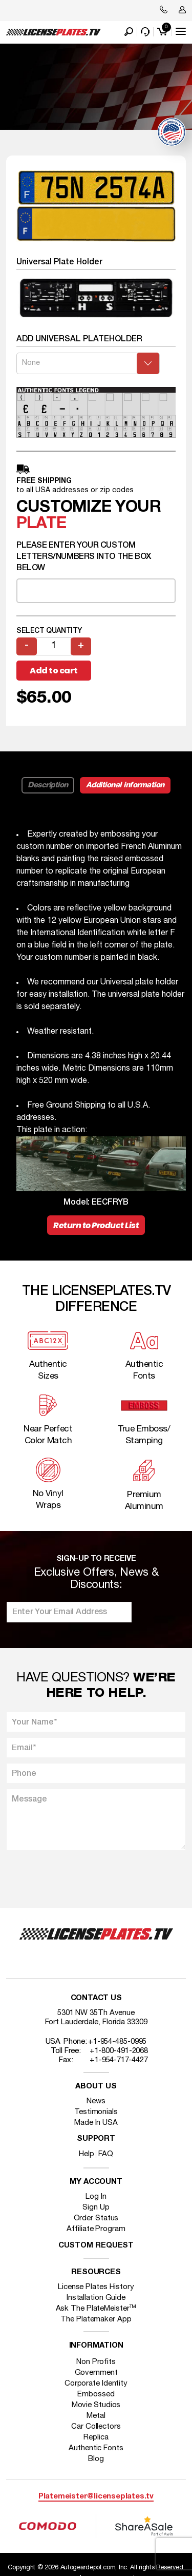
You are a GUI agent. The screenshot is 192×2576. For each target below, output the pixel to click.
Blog (96, 2459)
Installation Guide (96, 2297)
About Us (95, 2086)
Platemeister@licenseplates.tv (96, 2497)
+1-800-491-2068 (119, 2051)
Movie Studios (96, 2405)
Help (86, 2154)
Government (96, 2372)
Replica (95, 2437)
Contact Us (96, 1998)
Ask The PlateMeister (96, 2308)
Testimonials (96, 2112)
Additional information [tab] (125, 785)
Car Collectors (96, 2426)
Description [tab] (48, 785)
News (96, 2101)
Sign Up (95, 2207)
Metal (96, 2415)
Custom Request (96, 2246)
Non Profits (96, 2362)
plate (41, 523)
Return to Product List (96, 1225)
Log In (96, 2196)
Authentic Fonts (96, 2448)
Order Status (96, 2218)
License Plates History (96, 2287)
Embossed (95, 2394)
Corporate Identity (96, 2383)
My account (96, 2182)
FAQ (105, 2154)
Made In (96, 2122)
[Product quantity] (54, 646)
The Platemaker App (95, 2319)
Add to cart (54, 670)
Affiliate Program (96, 2229)
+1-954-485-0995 (117, 2041)
